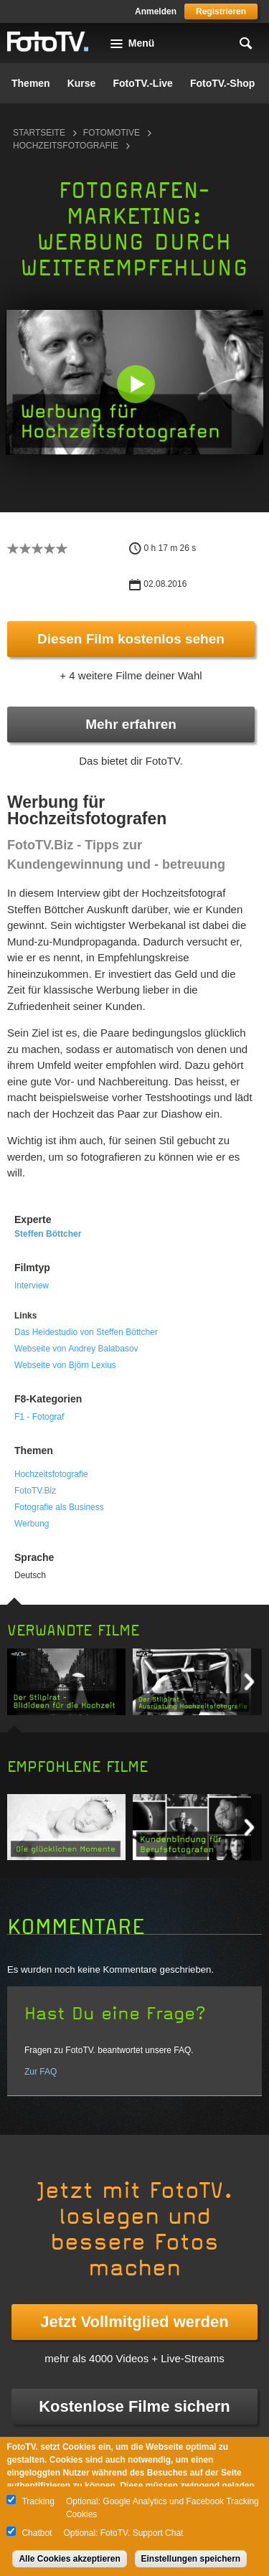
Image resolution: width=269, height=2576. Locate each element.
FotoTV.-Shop (222, 83)
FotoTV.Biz (35, 1491)
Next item (249, 1681)
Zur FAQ (40, 2072)
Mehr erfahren (130, 724)
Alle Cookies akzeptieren (69, 2559)
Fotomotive (111, 133)
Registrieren (221, 11)
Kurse (81, 83)
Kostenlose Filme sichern (134, 2406)
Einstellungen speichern (191, 2559)
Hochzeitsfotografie (65, 146)
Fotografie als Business (59, 1507)
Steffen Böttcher (47, 1234)
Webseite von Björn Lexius (65, 1365)
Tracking (38, 2501)
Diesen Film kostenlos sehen (131, 638)
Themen (30, 83)
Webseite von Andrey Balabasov (76, 1349)
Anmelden (155, 11)
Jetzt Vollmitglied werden (134, 2322)
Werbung (31, 1524)
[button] (136, 384)
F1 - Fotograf (39, 1417)
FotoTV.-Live (143, 83)
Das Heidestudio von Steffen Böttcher (86, 1332)
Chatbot (37, 2533)
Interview (31, 1285)
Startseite (39, 133)
